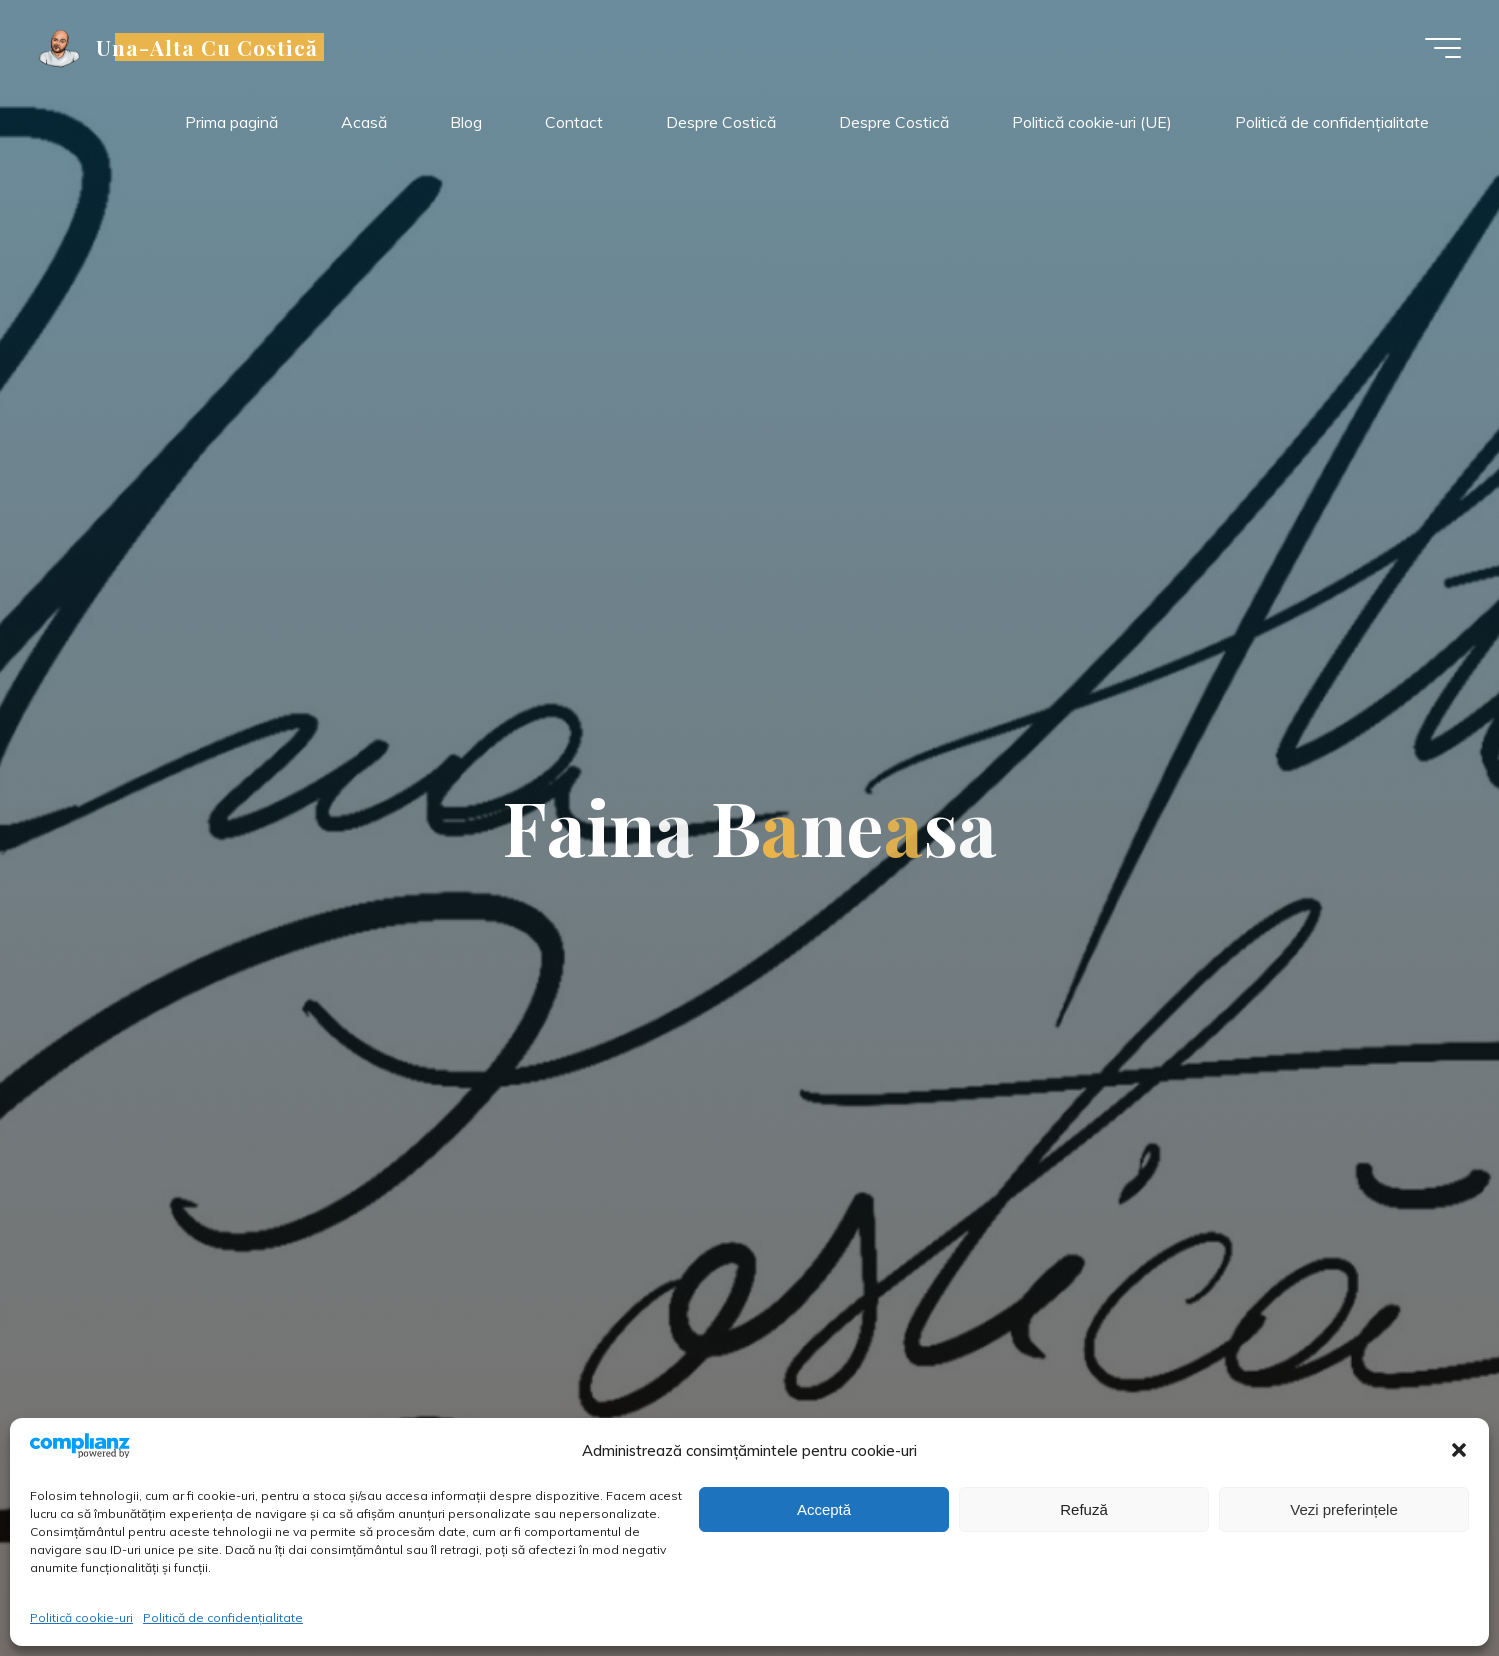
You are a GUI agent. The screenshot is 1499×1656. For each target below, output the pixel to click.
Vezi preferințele (1344, 1509)
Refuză (1084, 1509)
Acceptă (824, 1509)
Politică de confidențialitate (223, 1617)
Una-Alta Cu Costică (209, 47)
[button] (1459, 1450)
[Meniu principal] (1441, 48)
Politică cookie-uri (81, 1617)
